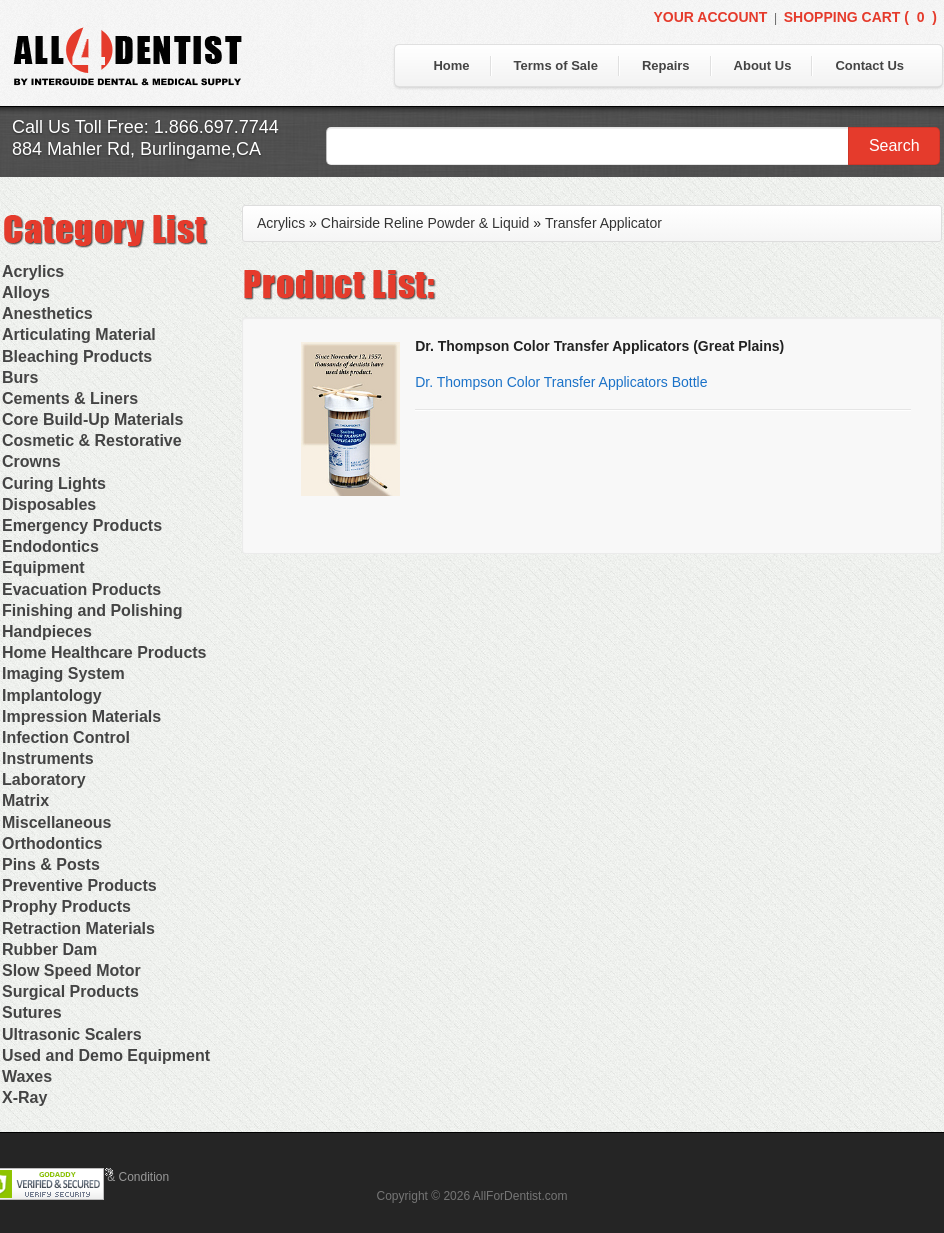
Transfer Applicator (603, 223)
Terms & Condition (120, 1177)
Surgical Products (70, 991)
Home (451, 65)
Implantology (52, 695)
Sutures (32, 1012)
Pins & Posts (51, 864)
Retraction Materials (78, 928)
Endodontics (50, 546)
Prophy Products (66, 906)
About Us (763, 65)
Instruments (48, 758)
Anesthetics (47, 313)
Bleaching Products (77, 356)
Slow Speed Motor (71, 970)
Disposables (49, 504)
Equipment (43, 567)
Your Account (710, 17)
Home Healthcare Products (104, 652)
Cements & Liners (70, 398)
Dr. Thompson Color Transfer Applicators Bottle (561, 382)
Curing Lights (54, 483)
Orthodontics (52, 843)
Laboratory (44, 779)
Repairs (666, 65)
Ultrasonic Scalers (72, 1034)
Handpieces (47, 631)
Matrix (25, 800)
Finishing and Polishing (92, 610)
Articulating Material (79, 334)
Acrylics (33, 271)
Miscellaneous (56, 822)
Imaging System (63, 673)
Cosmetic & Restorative (92, 440)
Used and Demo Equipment (106, 1055)
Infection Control (66, 737)
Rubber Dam (49, 949)
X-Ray (24, 1097)
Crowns (31, 461)
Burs (20, 377)
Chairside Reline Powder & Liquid (425, 223)
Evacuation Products (81, 589)
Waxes (27, 1076)
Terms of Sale (556, 65)
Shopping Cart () (860, 17)
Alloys (26, 292)
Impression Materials (81, 716)
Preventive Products (79, 885)
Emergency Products (82, 525)
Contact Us (869, 65)
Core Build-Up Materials (92, 419)
